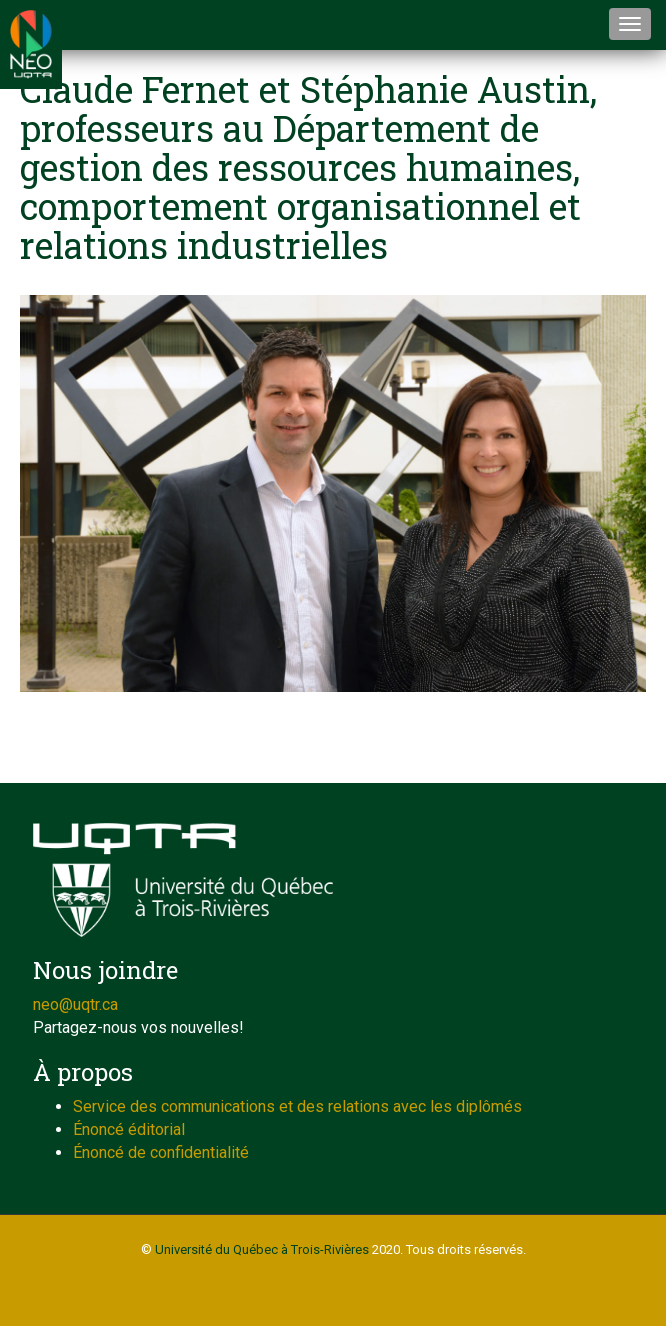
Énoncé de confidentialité (161, 1152)
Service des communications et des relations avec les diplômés (297, 1106)
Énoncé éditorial (129, 1129)
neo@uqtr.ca (75, 1004)
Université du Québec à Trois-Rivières (262, 1249)
